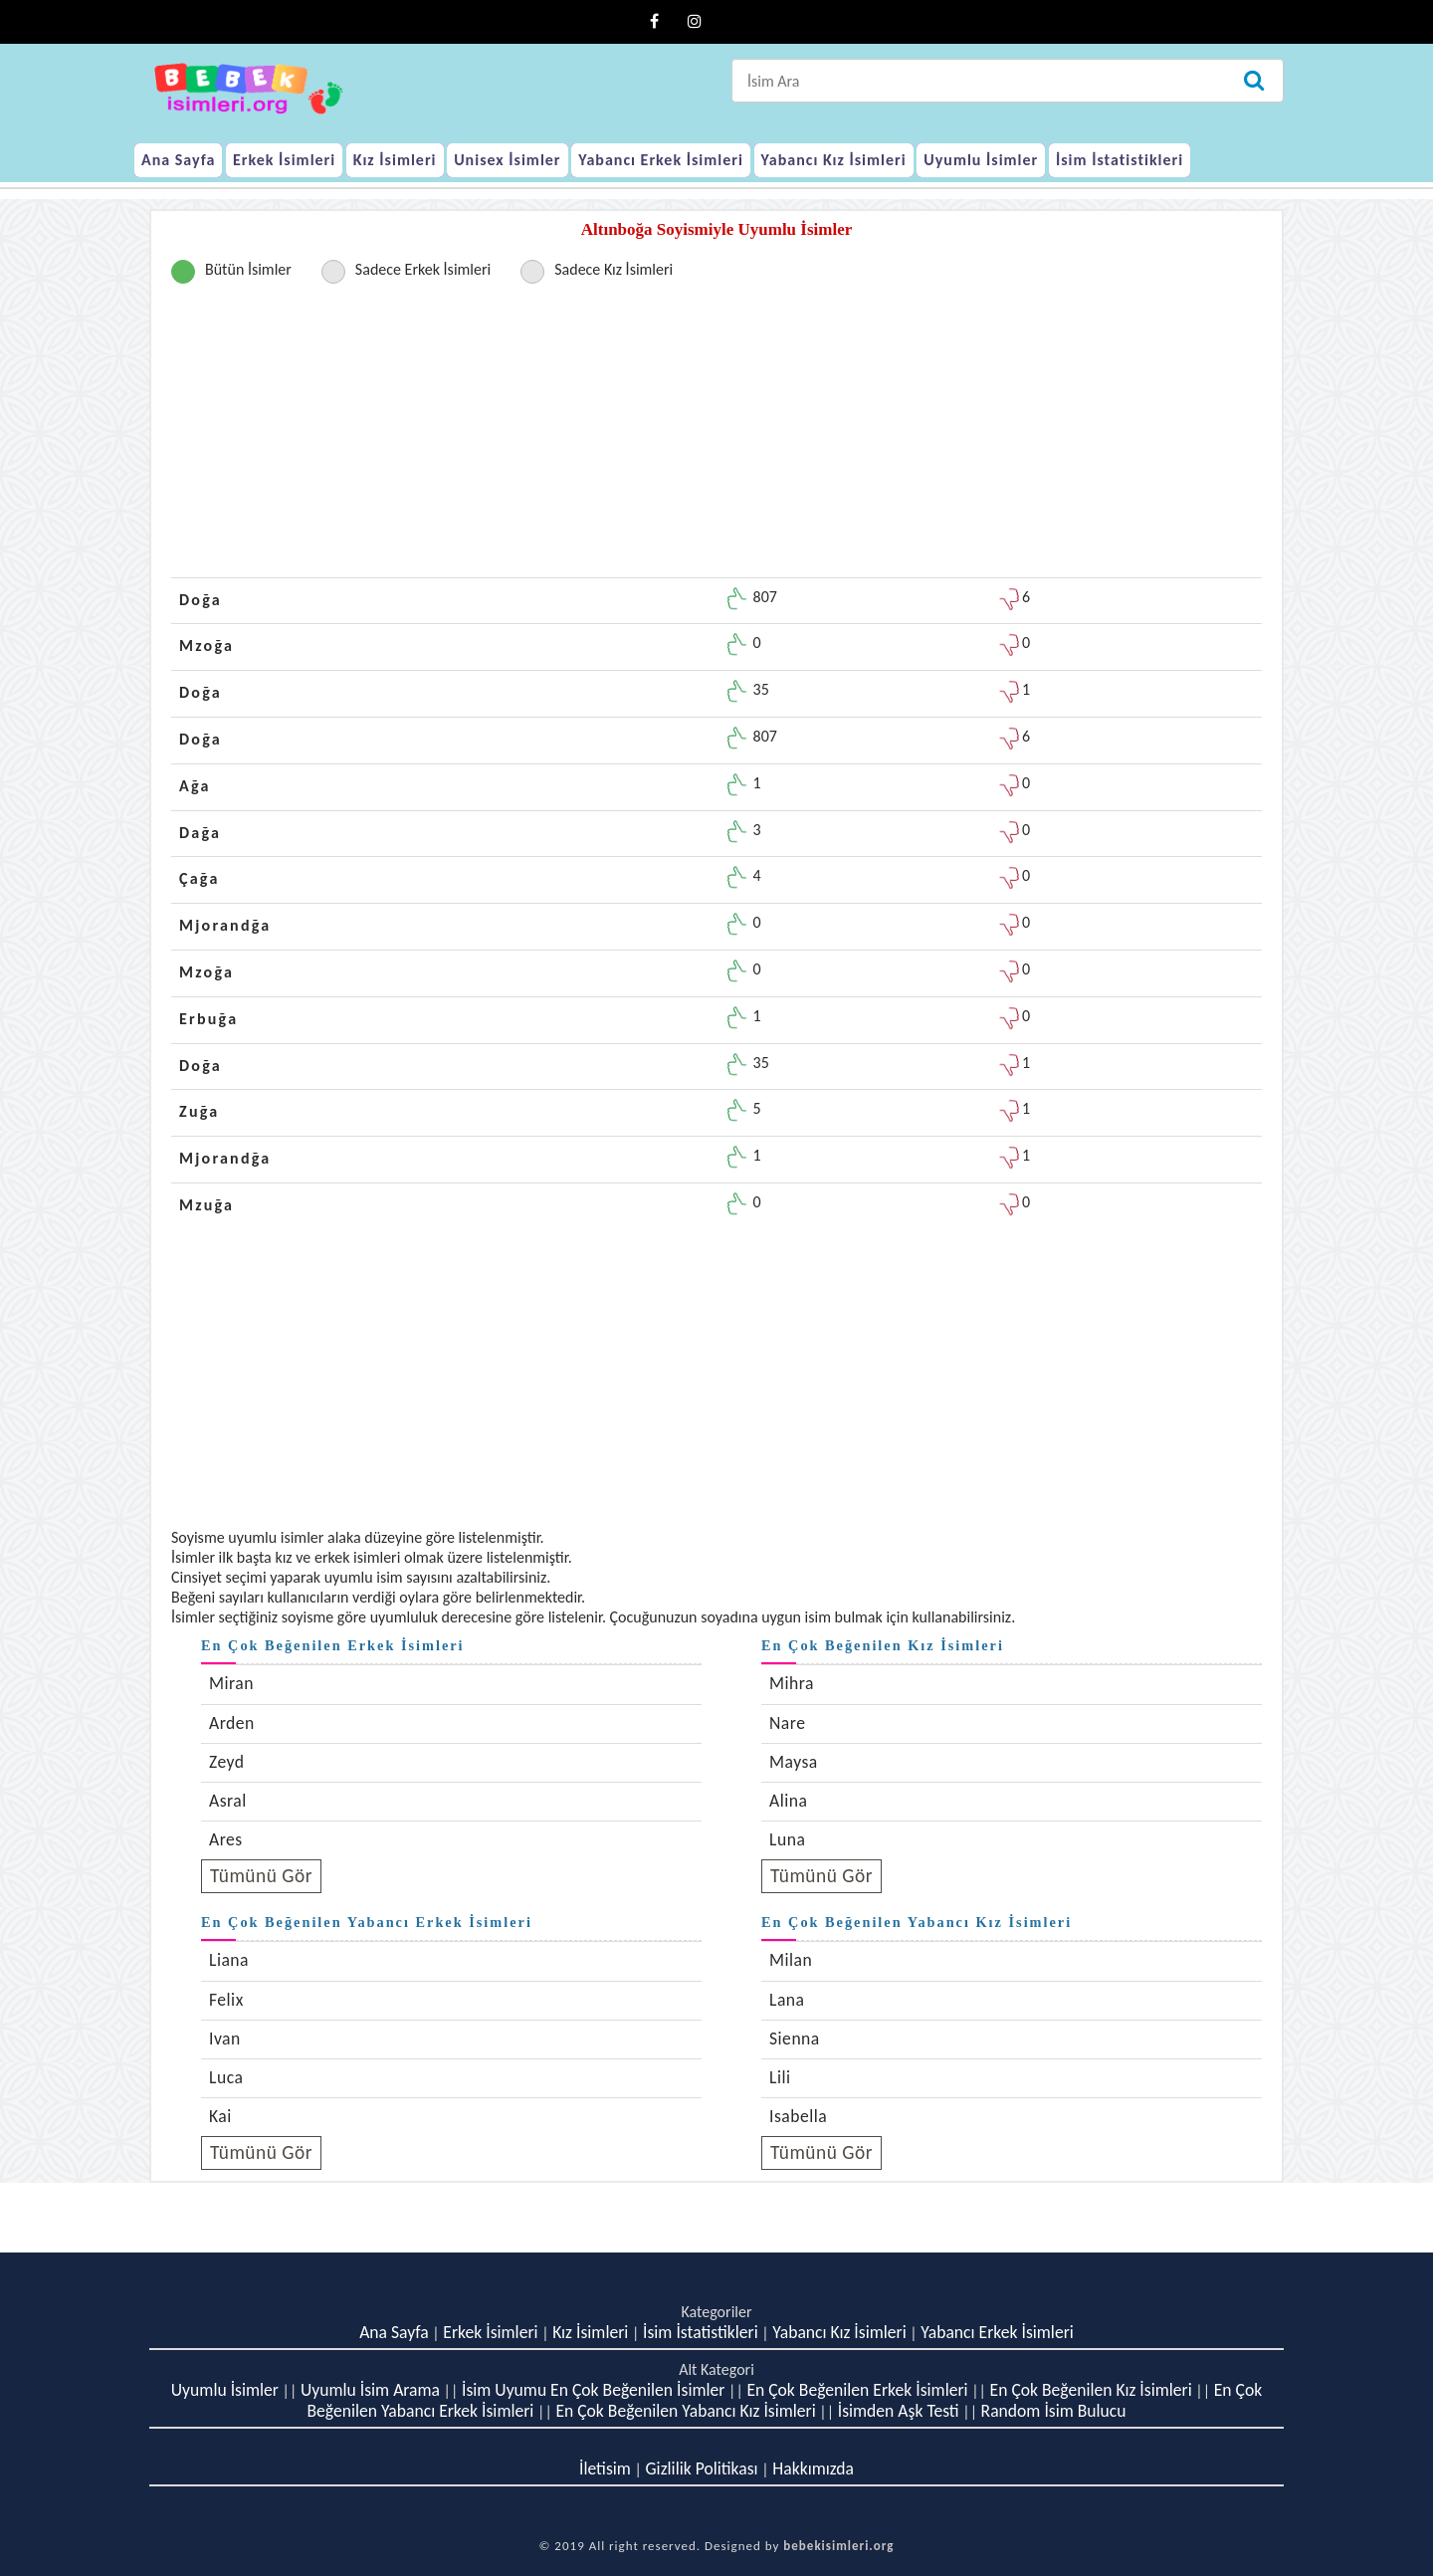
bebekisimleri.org (838, 2545)
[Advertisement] (716, 438)
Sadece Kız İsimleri (613, 269)
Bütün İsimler (248, 269)
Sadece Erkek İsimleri (423, 269)
